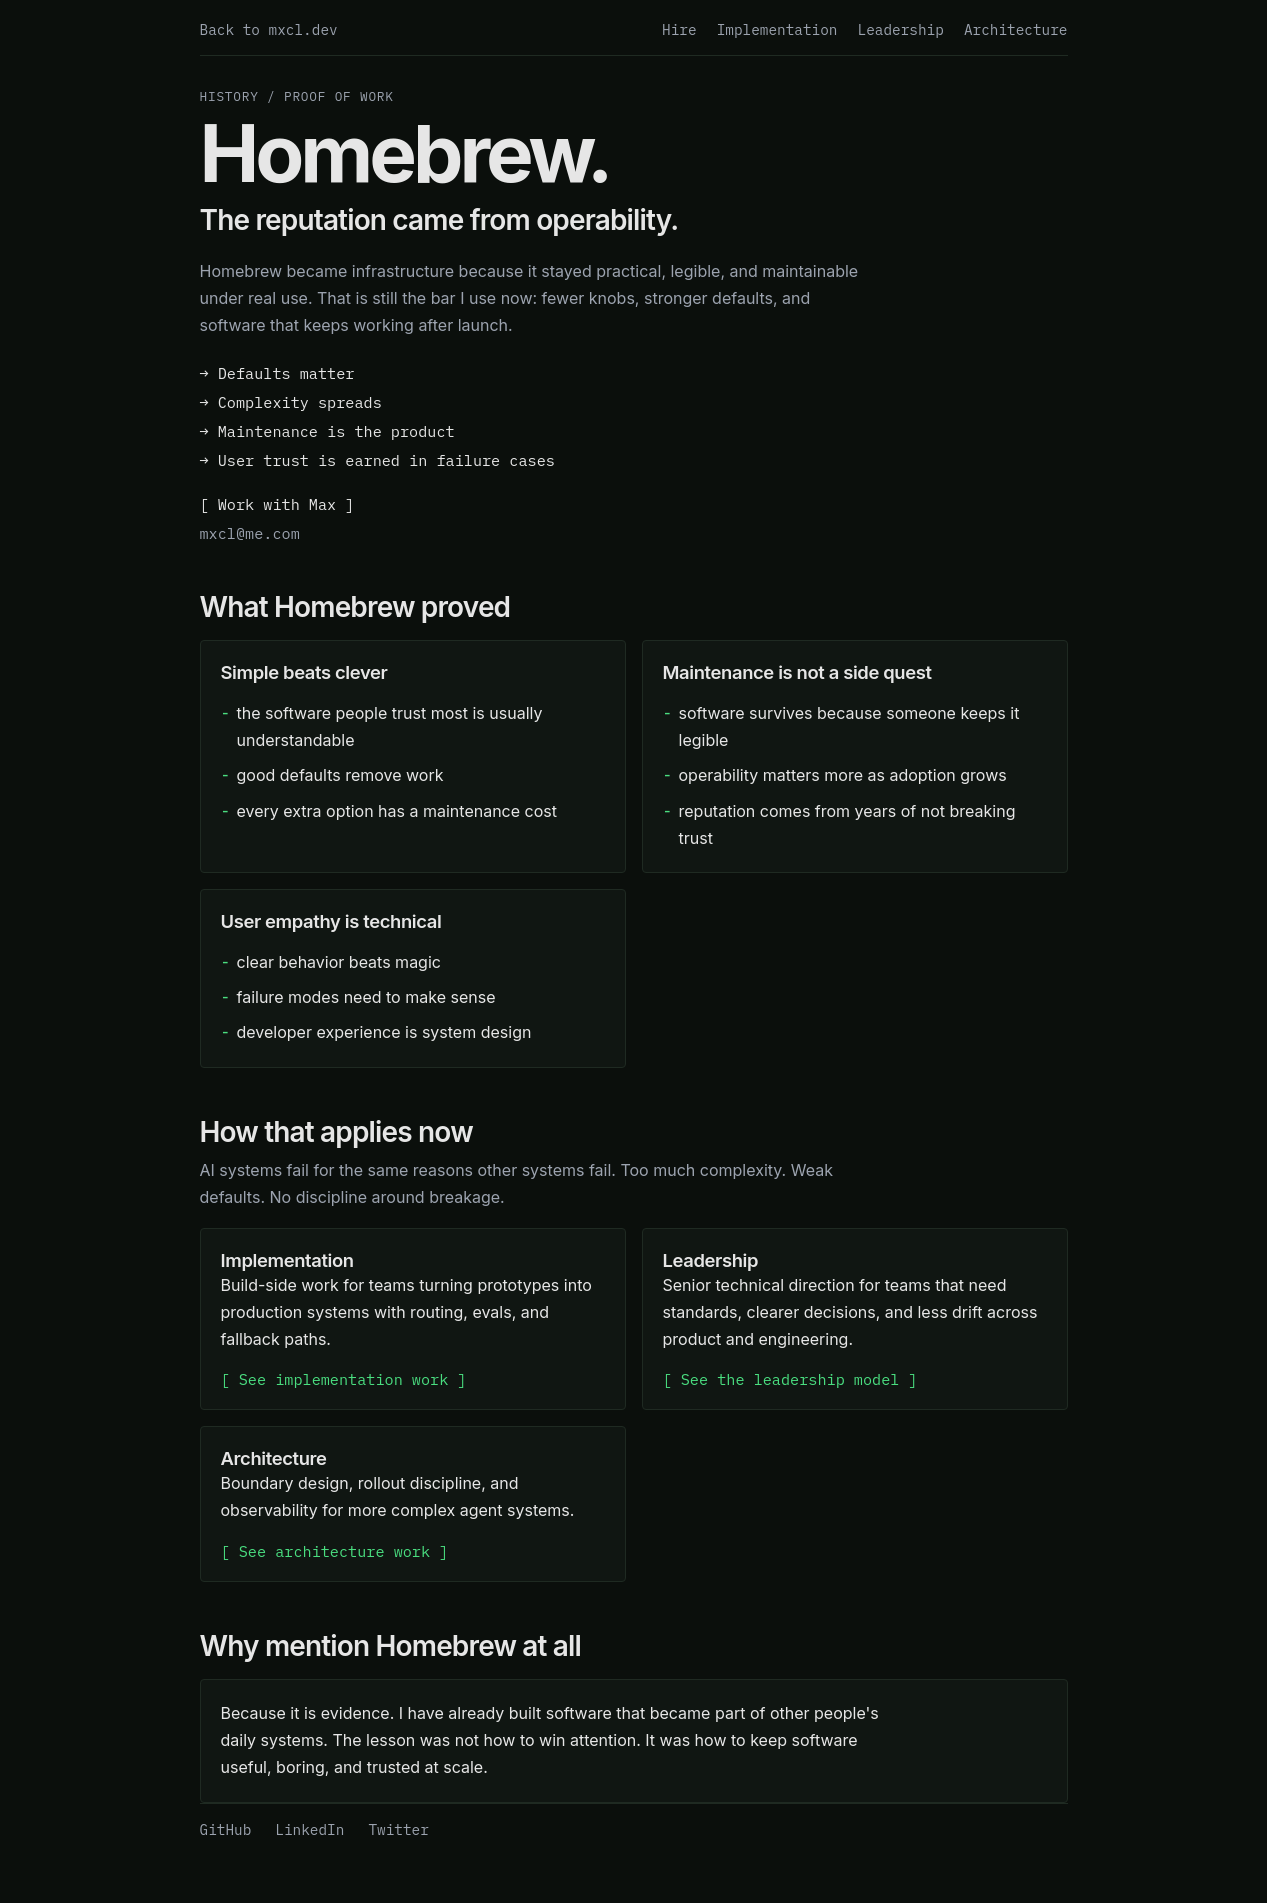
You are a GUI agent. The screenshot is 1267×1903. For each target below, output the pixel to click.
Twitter (398, 1829)
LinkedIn (309, 1829)
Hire (679, 29)
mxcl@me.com (250, 533)
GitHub (226, 1829)
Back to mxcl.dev (269, 29)
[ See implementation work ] (344, 1379)
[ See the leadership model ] (790, 1379)
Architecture (1016, 29)
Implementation (777, 29)
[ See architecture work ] (335, 1551)
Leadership (901, 29)
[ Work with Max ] (277, 504)
